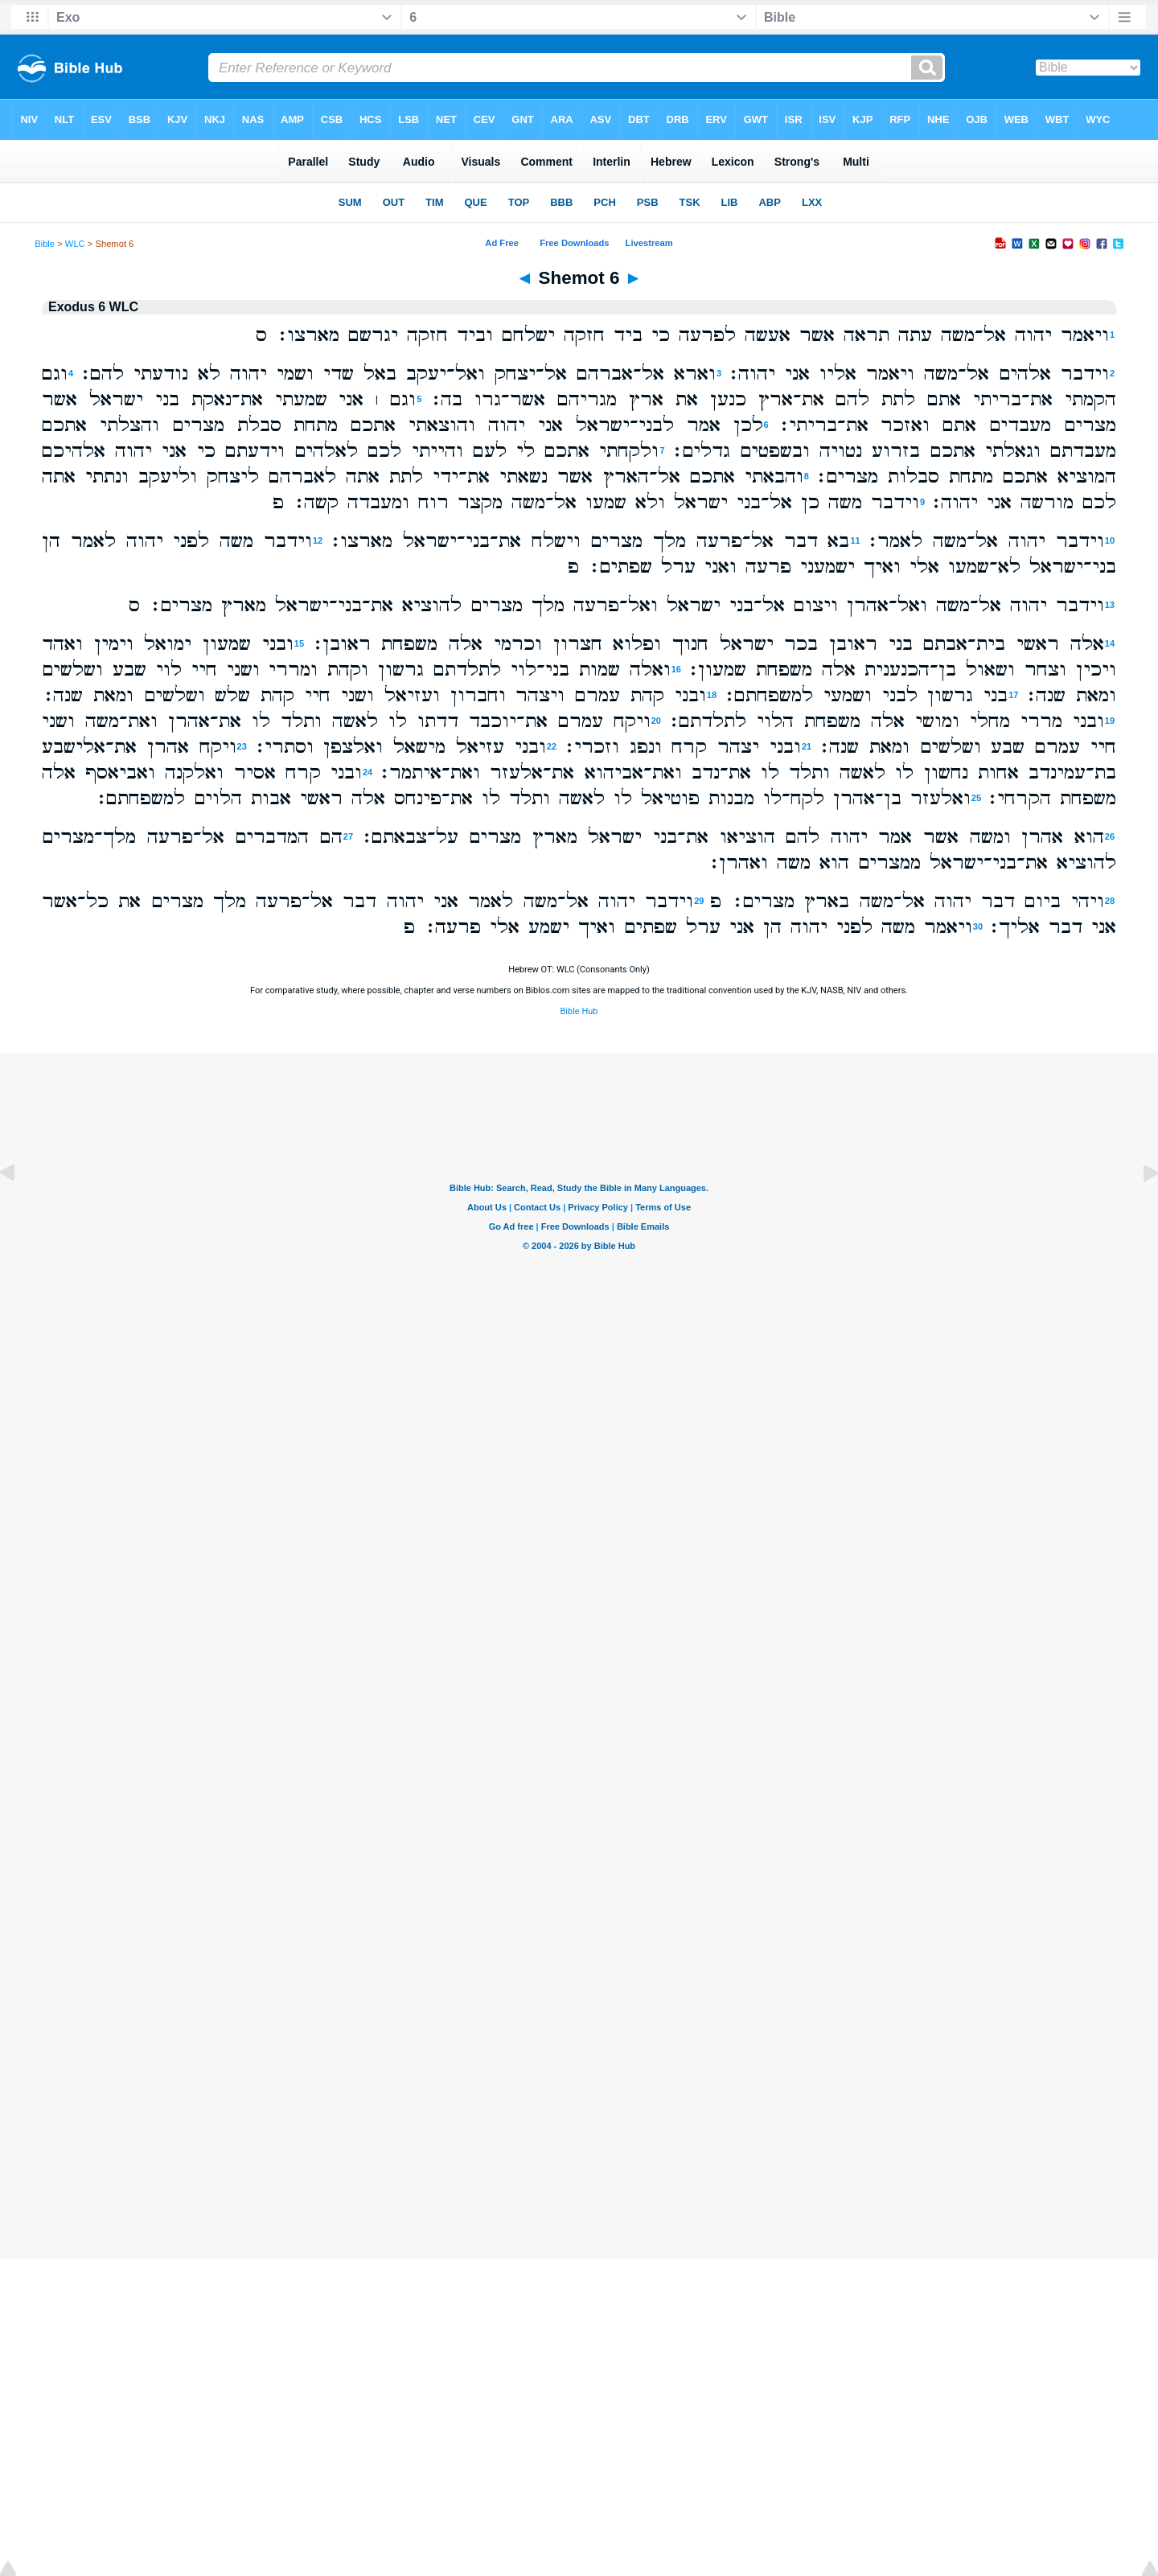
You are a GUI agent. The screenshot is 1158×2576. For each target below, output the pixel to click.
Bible (45, 244)
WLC (75, 244)
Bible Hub (578, 1011)
